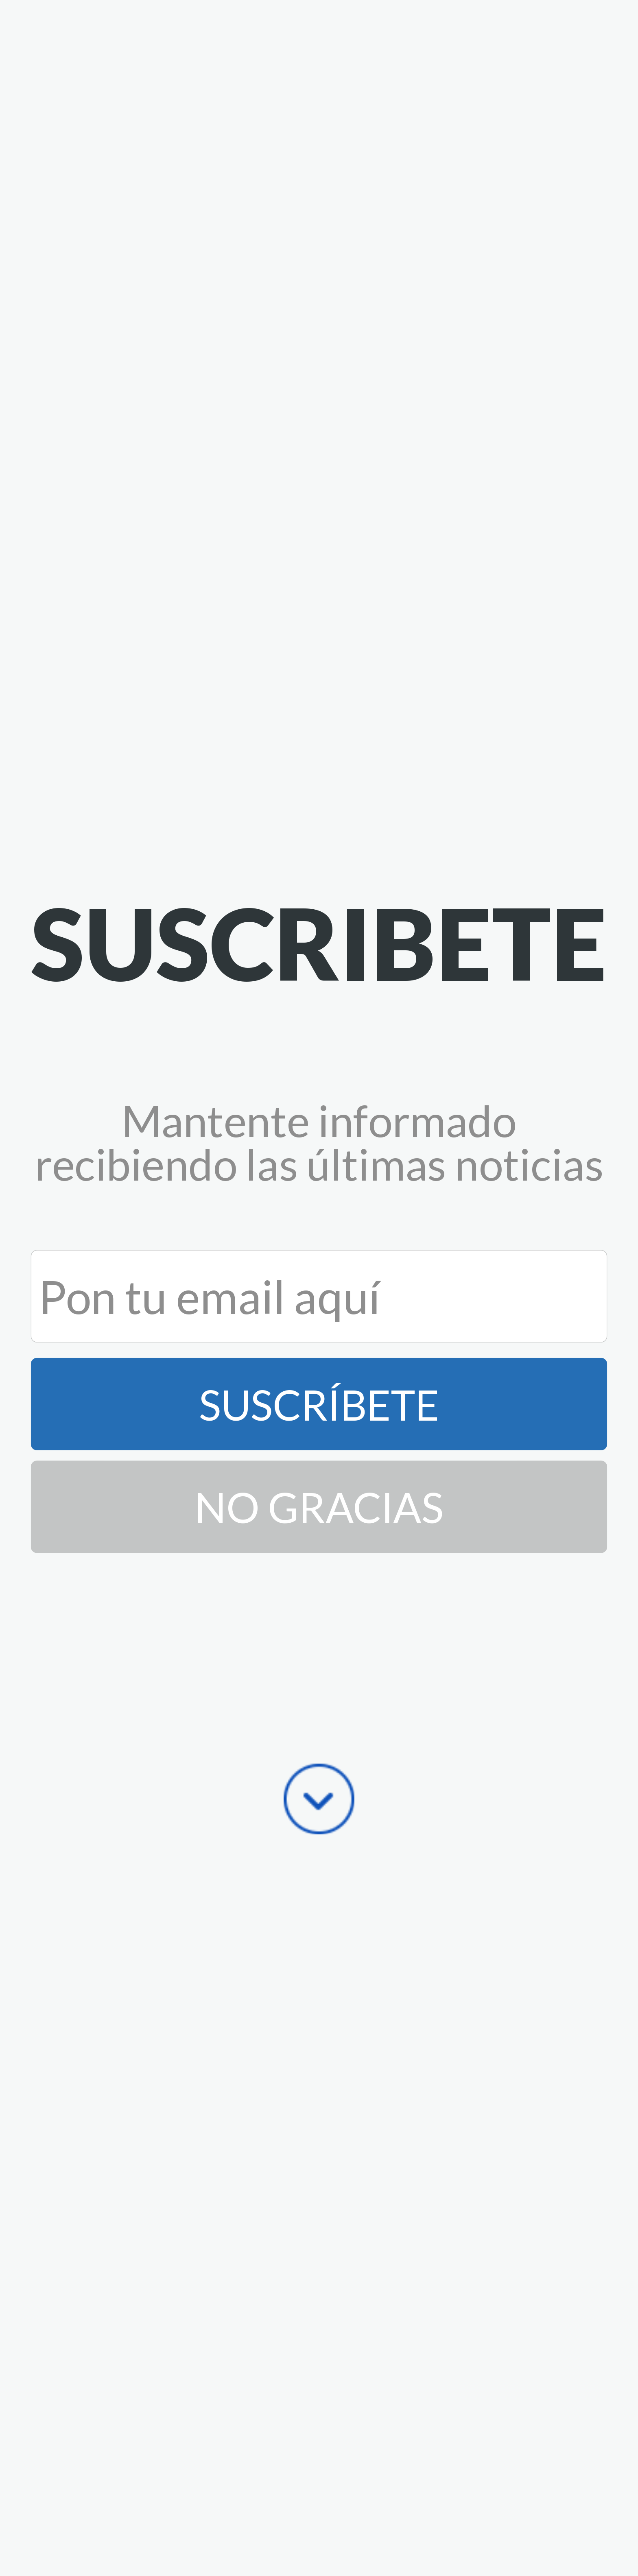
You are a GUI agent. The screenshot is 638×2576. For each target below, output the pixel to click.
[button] (319, 942)
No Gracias (319, 1507)
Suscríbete (319, 1404)
